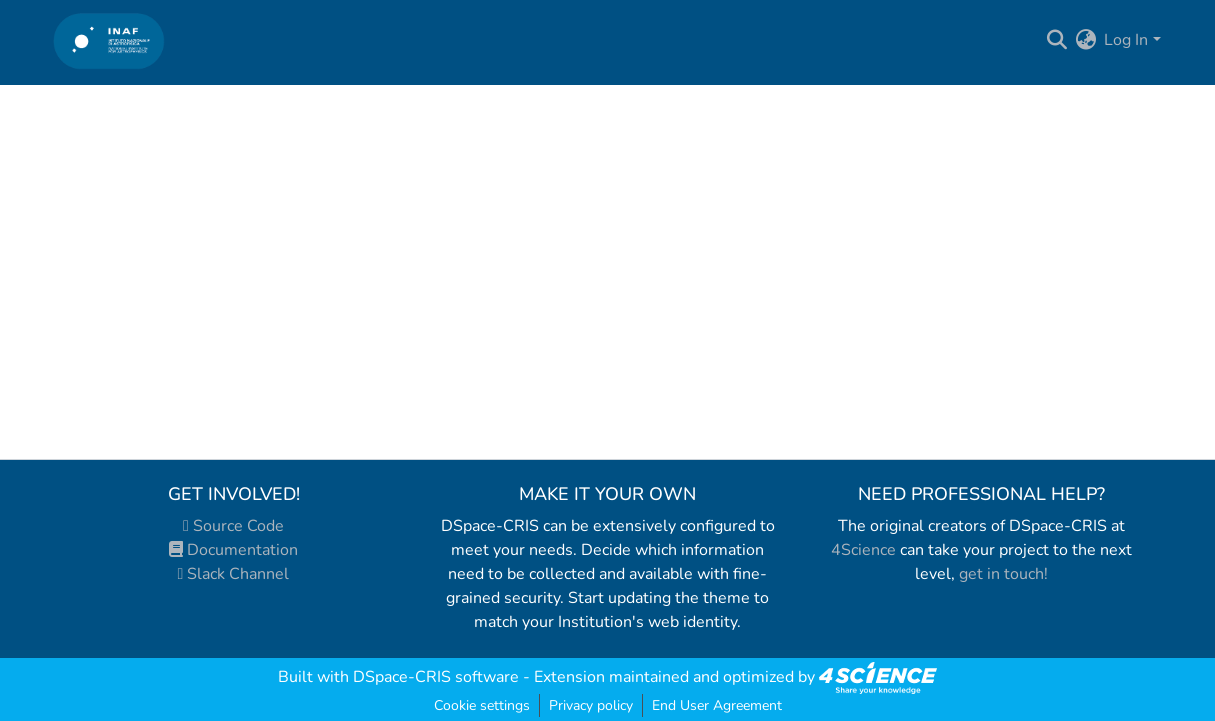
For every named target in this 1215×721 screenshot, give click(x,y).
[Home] (109, 40)
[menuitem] (1085, 40)
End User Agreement (717, 705)
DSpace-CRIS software (436, 677)
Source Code (233, 526)
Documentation (233, 550)
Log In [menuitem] (1126, 40)
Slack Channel (234, 574)
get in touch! (1003, 574)
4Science (863, 550)
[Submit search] (1056, 40)
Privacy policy (591, 705)
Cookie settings (482, 705)
